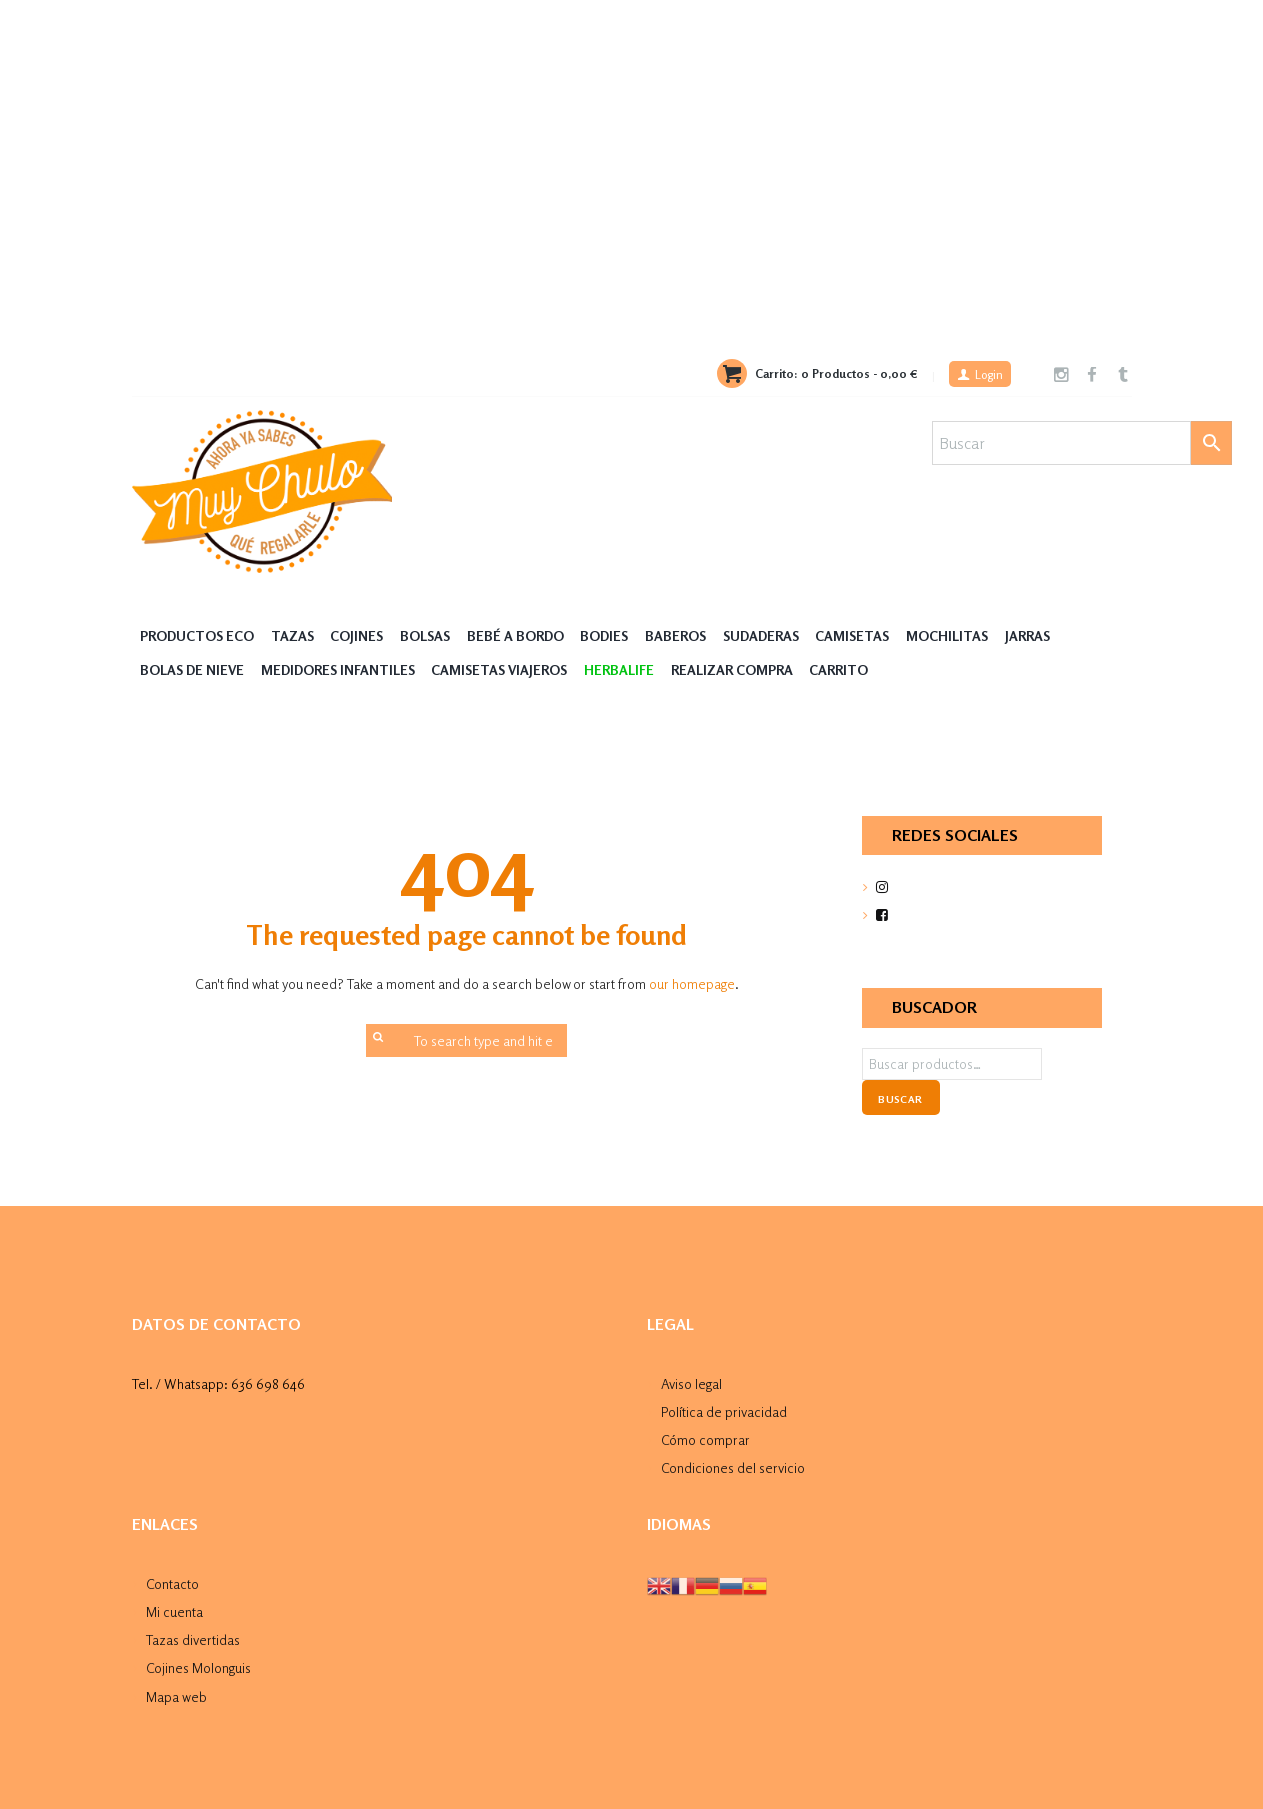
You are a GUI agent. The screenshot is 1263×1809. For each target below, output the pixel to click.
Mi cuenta (174, 1605)
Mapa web (176, 1687)
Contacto (172, 1578)
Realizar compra (741, 668)
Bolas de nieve (193, 668)
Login (988, 375)
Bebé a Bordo (522, 635)
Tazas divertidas (193, 1632)
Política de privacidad (724, 1408)
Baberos (686, 635)
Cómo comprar (705, 1435)
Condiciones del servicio (733, 1463)
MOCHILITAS (964, 635)
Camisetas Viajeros (506, 668)
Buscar (900, 1097)
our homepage (692, 983)
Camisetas (868, 635)
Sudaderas (773, 635)
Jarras (1046, 635)
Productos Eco (198, 635)
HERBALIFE (628, 668)
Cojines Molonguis (198, 1660)
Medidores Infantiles (342, 668)
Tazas (295, 635)
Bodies (613, 635)
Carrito (848, 668)
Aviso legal (691, 1381)
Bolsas (430, 635)
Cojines (360, 635)
